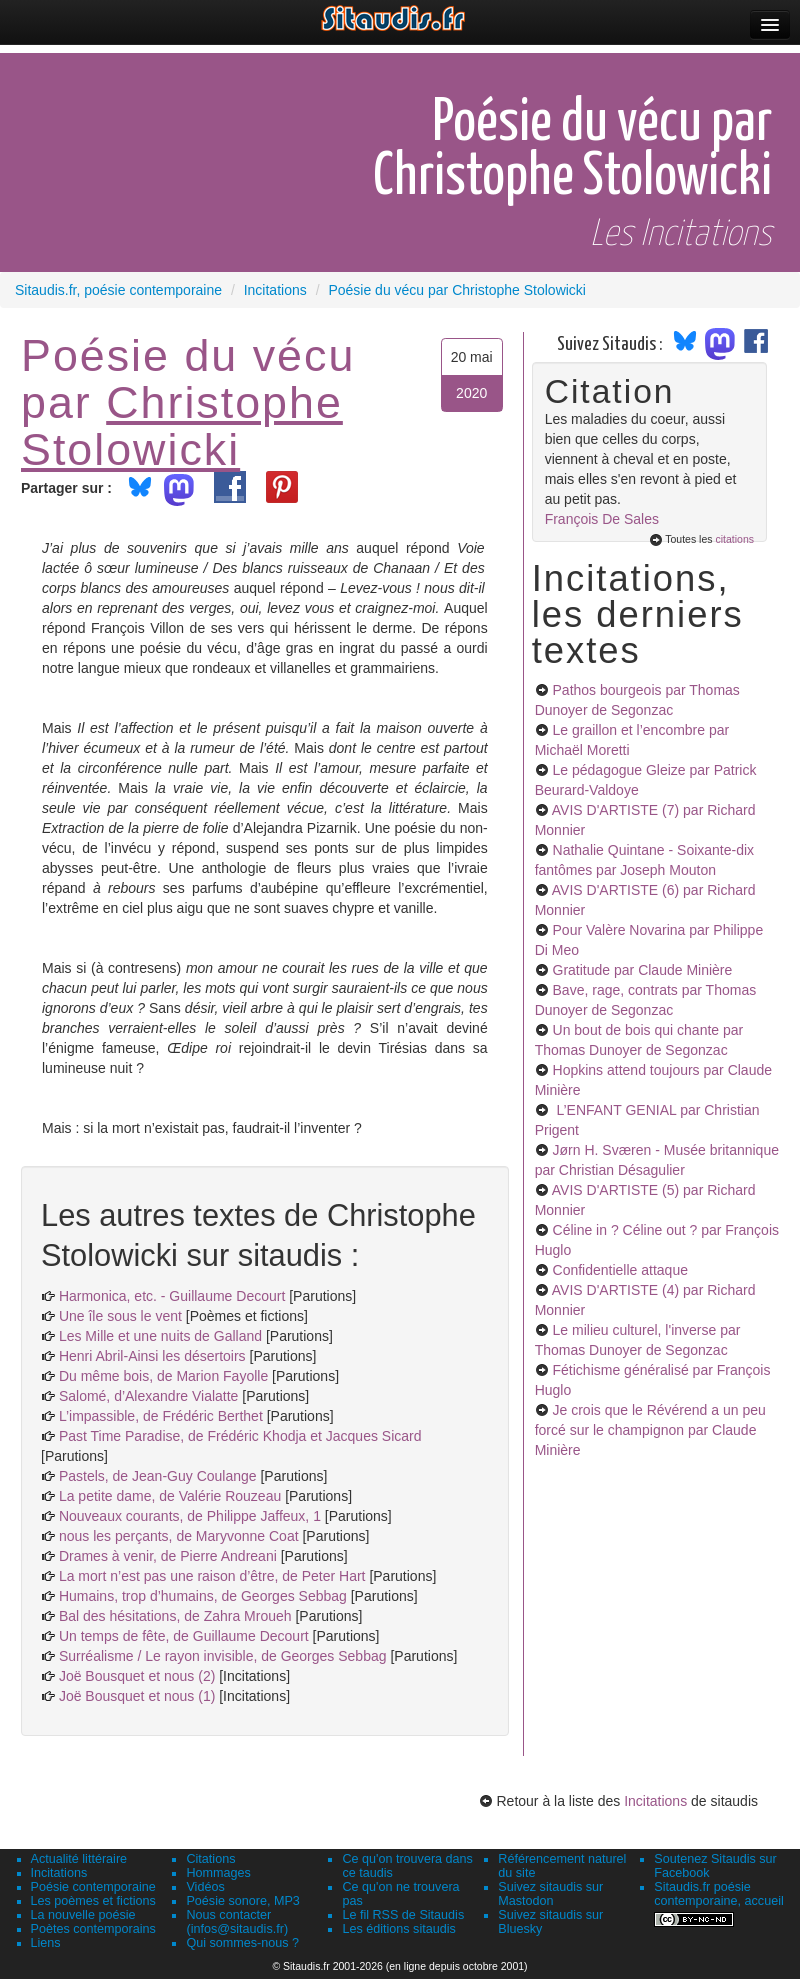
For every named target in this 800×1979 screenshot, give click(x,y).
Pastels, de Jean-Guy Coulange (158, 1476)
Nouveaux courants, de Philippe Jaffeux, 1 (190, 1516)
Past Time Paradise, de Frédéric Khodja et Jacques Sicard (240, 1436)
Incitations (655, 1801)
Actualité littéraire (79, 1859)
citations (734, 539)
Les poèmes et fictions (93, 1901)
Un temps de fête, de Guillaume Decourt (184, 1636)
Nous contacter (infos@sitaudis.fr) (237, 1922)
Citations (210, 1859)
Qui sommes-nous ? (242, 1943)
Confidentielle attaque (620, 1270)
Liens (46, 1943)
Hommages (218, 1873)
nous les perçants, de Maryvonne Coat (179, 1536)
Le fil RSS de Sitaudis (403, 1915)
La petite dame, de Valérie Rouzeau (170, 1496)
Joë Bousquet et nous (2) (137, 1676)
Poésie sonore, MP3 (242, 1901)
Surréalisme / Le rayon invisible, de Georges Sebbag (223, 1656)
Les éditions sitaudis (398, 1929)
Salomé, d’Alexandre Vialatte (149, 1396)
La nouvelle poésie (83, 1915)
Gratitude (643, 970)
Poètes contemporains (93, 1929)
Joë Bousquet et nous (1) (137, 1696)
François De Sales (602, 519)
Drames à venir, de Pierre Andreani (168, 1556)
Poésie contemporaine (93, 1887)
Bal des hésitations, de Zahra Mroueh (175, 1616)
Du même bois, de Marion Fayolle (163, 1376)
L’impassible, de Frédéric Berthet (161, 1416)
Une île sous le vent (120, 1316)
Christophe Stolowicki (182, 425)
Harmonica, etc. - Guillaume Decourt (172, 1296)
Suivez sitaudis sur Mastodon (550, 1894)
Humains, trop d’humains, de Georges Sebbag (203, 1596)
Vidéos (205, 1887)
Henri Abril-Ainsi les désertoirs (152, 1356)
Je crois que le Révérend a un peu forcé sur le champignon (650, 1430)
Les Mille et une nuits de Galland (160, 1336)
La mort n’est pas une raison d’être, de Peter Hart (212, 1576)
